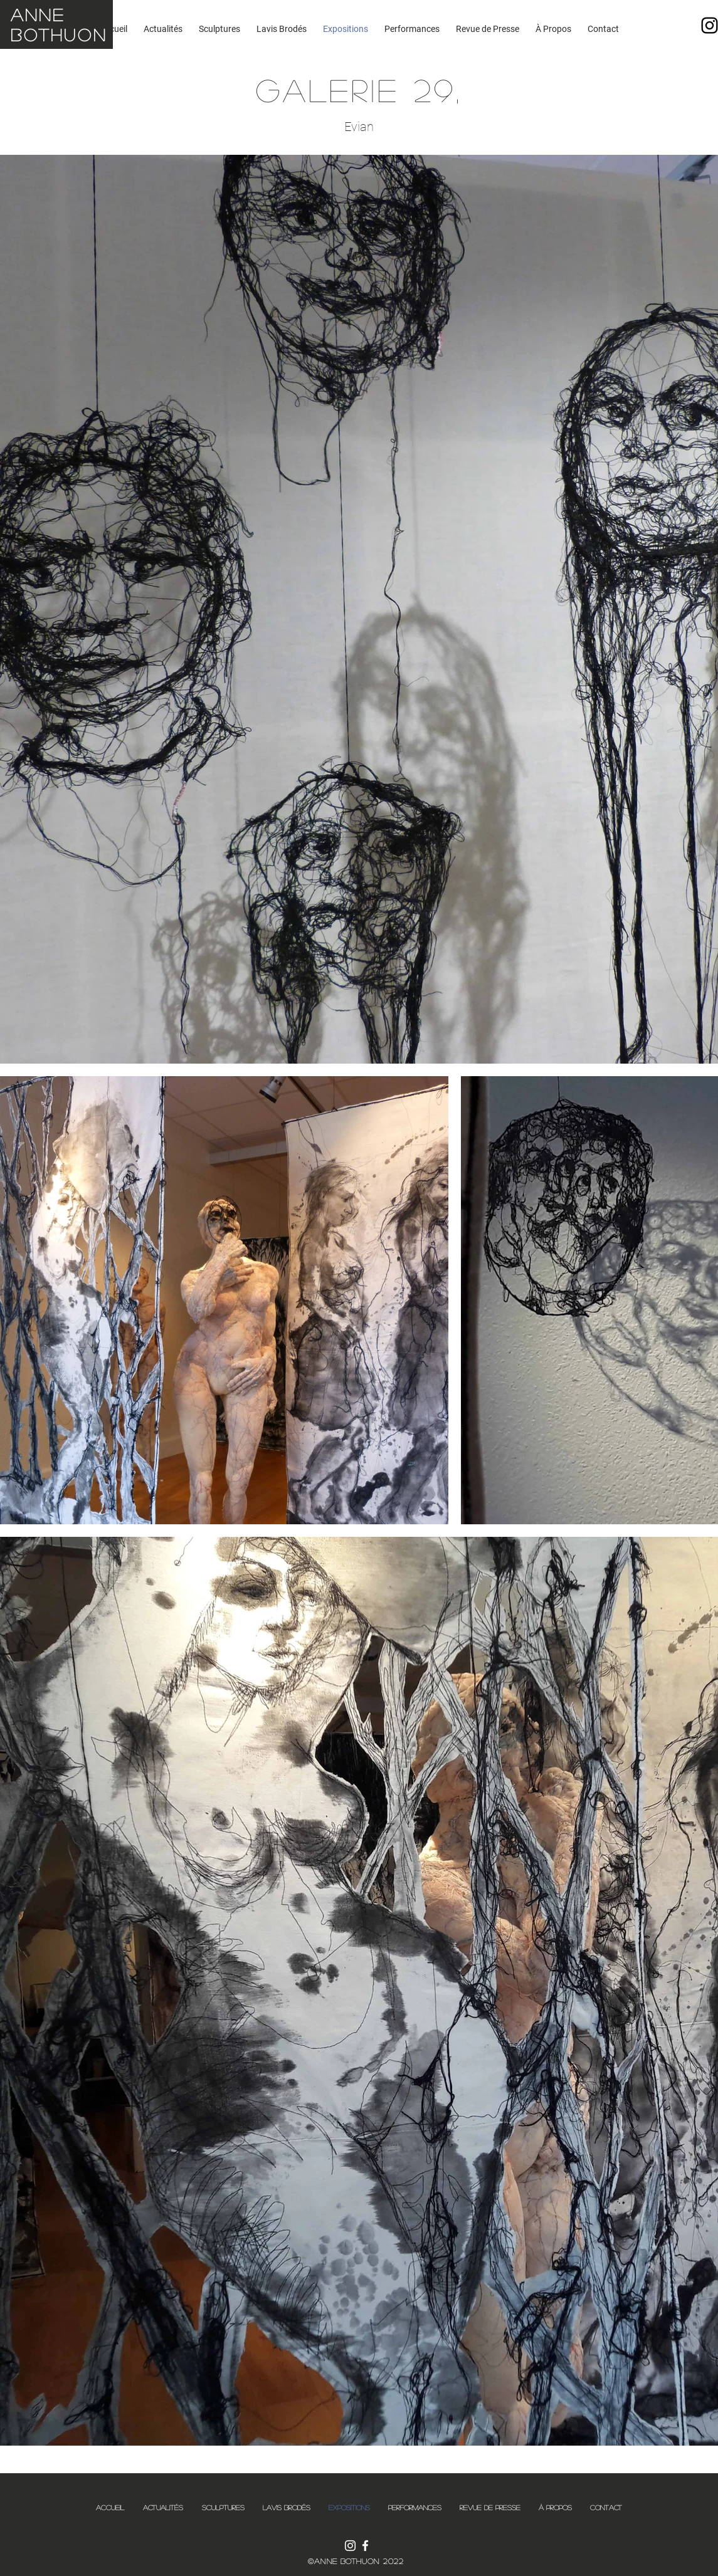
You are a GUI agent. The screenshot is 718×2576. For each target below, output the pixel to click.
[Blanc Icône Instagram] (350, 2545)
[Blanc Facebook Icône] (365, 2545)
